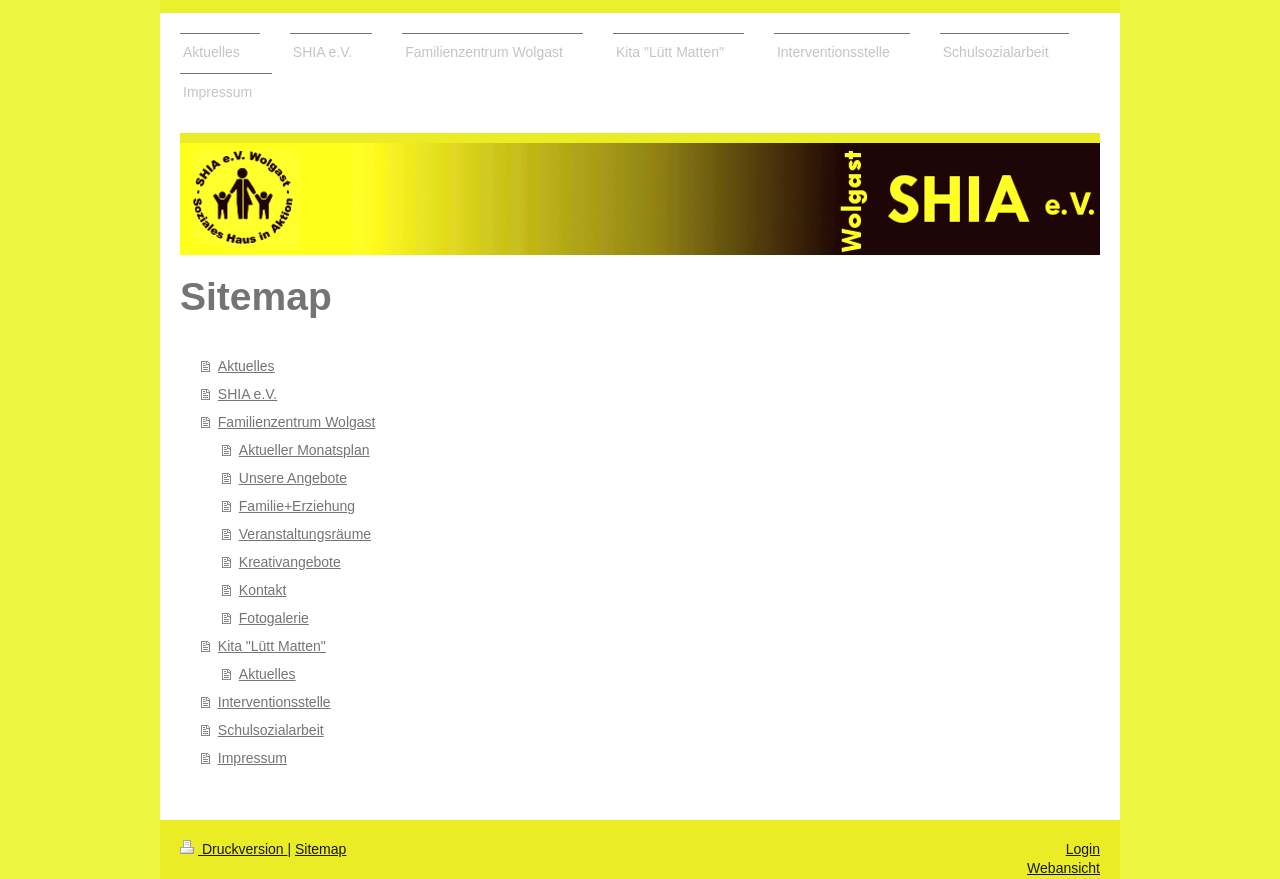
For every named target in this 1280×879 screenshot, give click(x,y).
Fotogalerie (274, 618)
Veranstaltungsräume (305, 534)
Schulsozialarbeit (271, 730)
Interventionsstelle (274, 702)
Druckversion (233, 849)
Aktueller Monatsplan (304, 450)
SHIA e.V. (247, 394)
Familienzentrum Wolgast (297, 422)
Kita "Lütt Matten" (272, 646)
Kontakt (262, 590)
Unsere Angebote (293, 478)
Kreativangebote (290, 562)
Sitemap (320, 849)
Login (1083, 849)
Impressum (252, 758)
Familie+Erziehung (297, 506)
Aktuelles (246, 366)
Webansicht (1063, 868)
